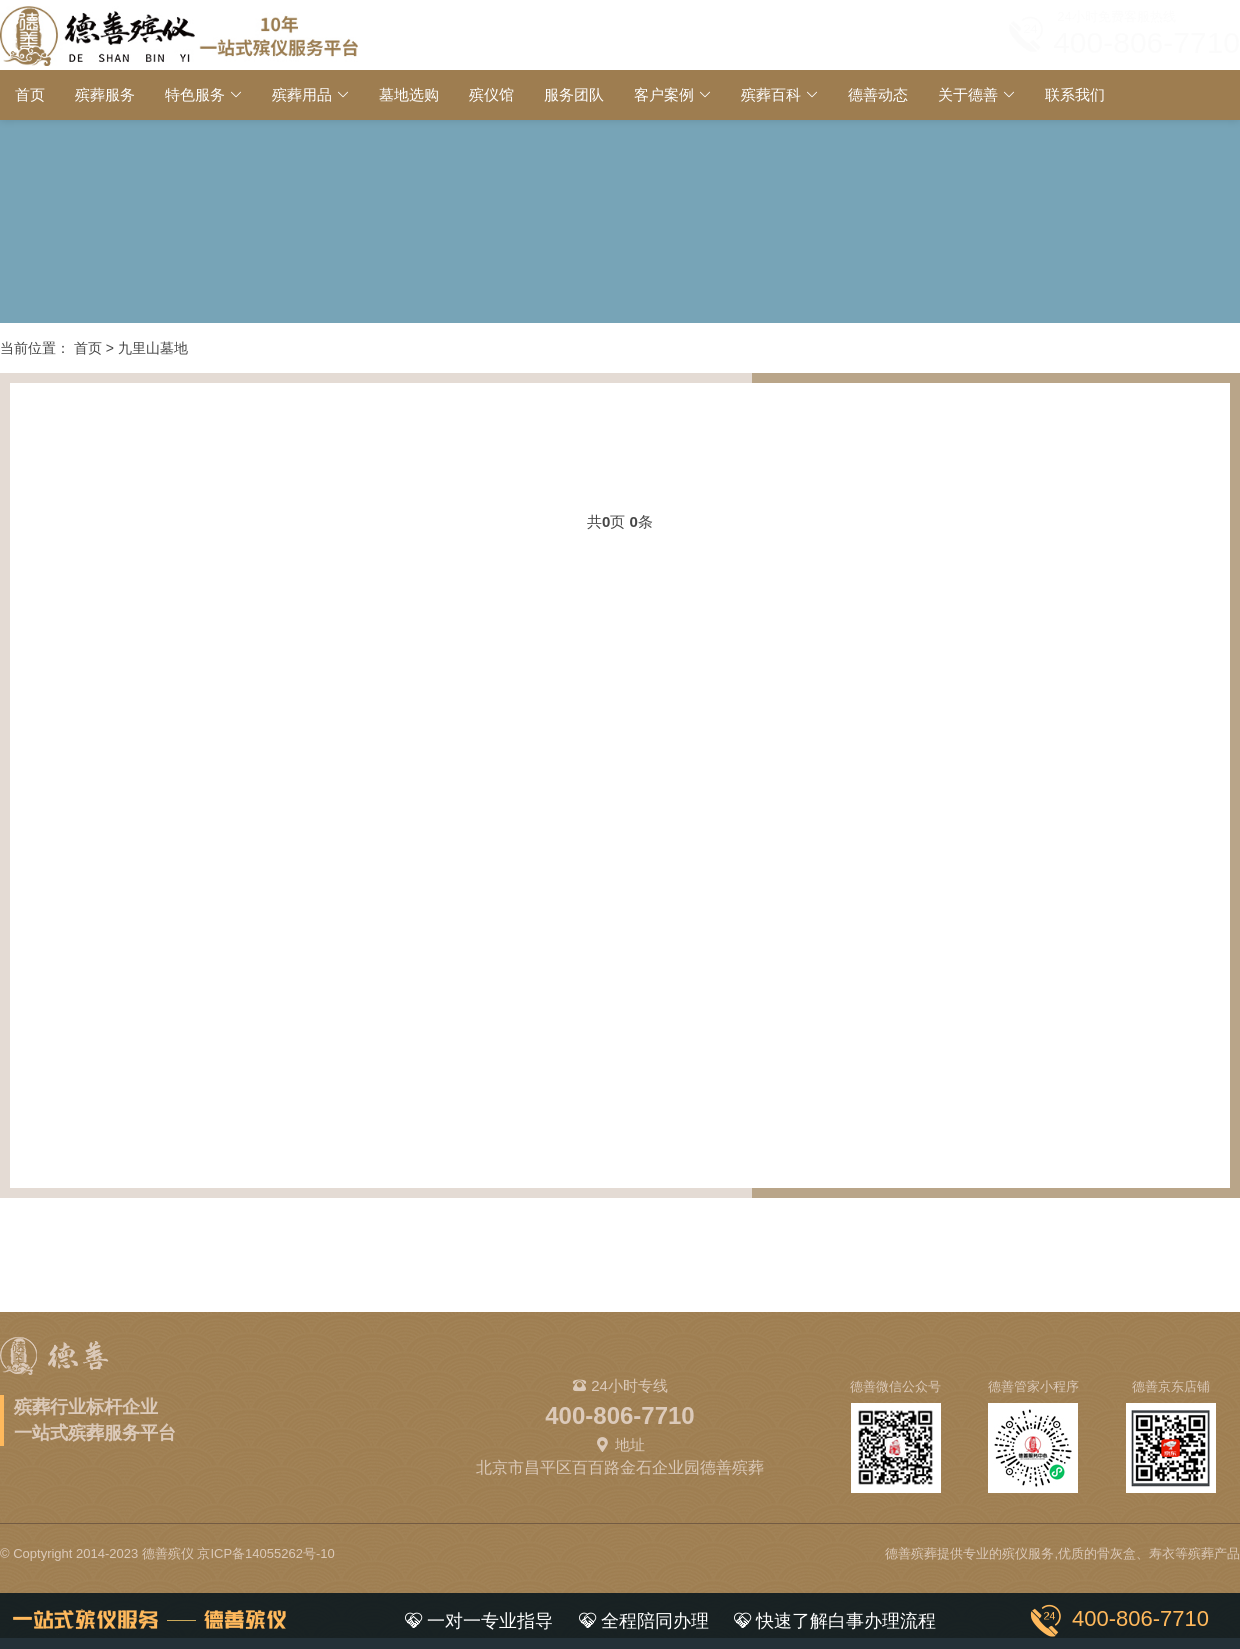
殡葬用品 (302, 94)
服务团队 (574, 94)
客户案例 (664, 94)
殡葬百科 (771, 94)
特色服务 (195, 94)
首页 (30, 94)
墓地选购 (409, 94)
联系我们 (1075, 94)
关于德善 (968, 94)
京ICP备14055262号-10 (265, 1553)
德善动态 (878, 94)
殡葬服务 (105, 94)
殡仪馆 (491, 94)
